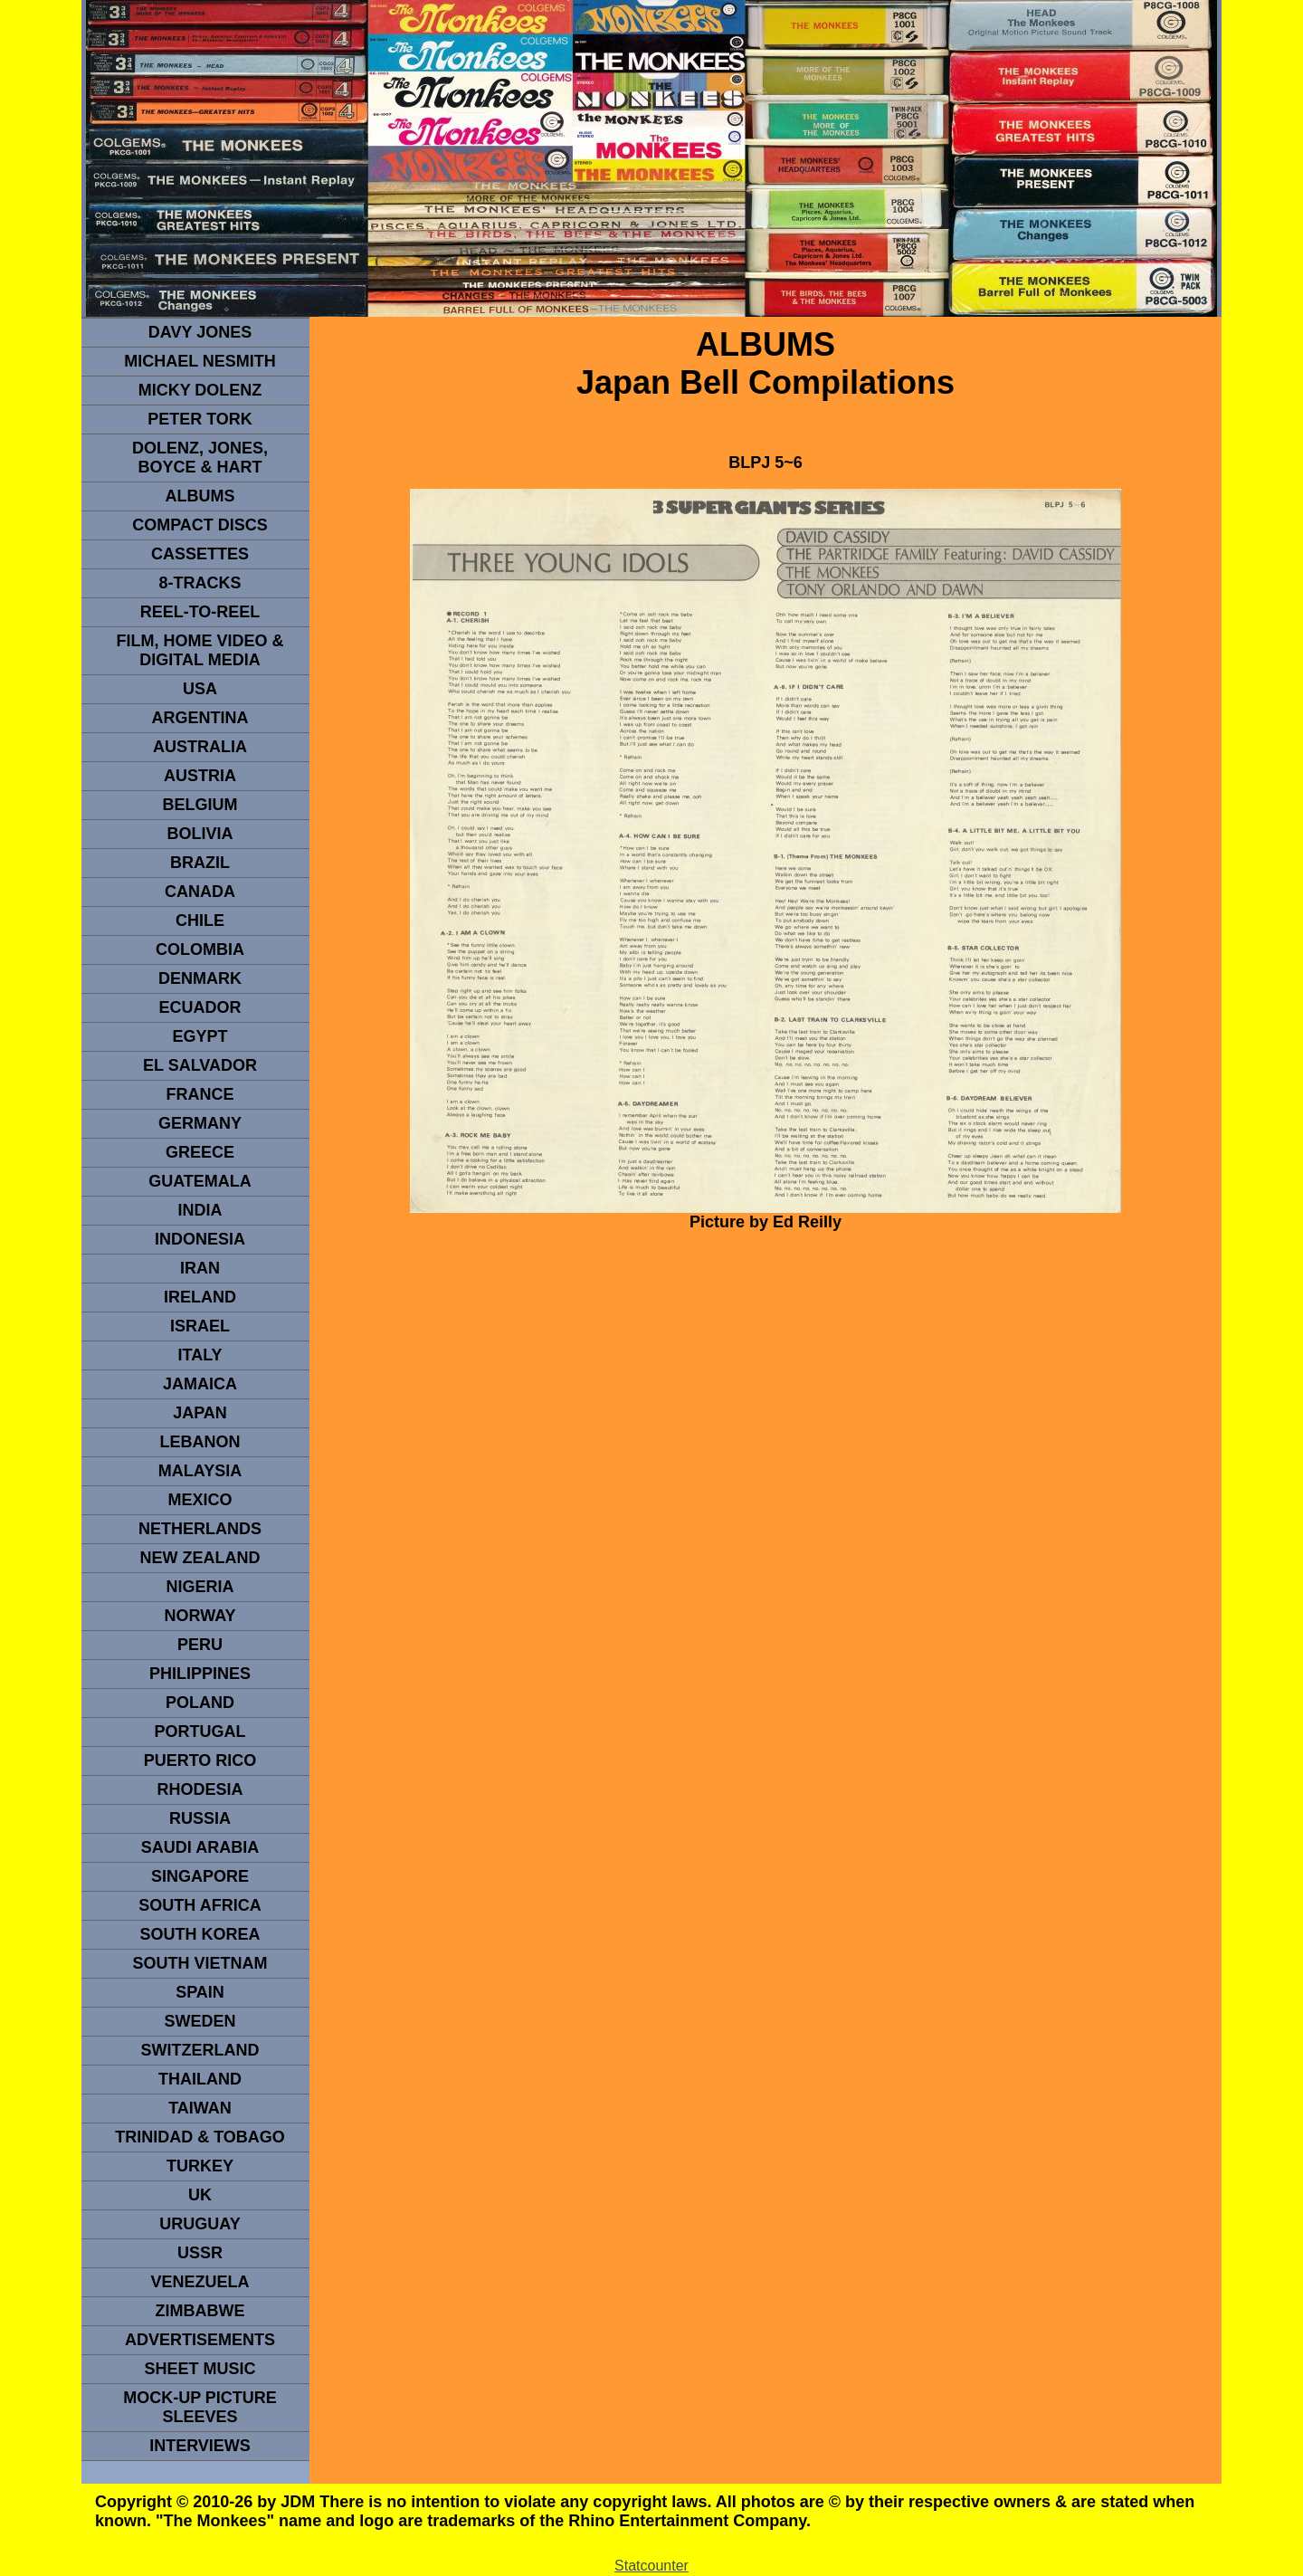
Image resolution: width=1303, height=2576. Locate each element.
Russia (200, 1818)
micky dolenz (200, 390)
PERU (200, 1645)
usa (200, 689)
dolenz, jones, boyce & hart (200, 457)
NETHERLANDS (200, 1529)
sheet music (199, 2369)
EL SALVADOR (200, 1065)
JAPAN (200, 1413)
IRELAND (200, 1297)
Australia (200, 747)
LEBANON (200, 1442)
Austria (200, 776)
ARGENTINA (200, 718)
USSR (200, 2253)
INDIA (200, 1210)
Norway (199, 1616)
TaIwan (200, 2108)
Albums (200, 496)
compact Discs (200, 525)
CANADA (200, 892)
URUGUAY (199, 2224)
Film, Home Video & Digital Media (199, 650)
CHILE (200, 920)
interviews (200, 2446)
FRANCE (200, 1094)
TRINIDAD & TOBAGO (200, 2137)
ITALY (199, 1355)
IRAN (200, 1268)
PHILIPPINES (200, 1674)
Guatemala (200, 1181)
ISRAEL (200, 1326)
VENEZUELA (199, 2282)
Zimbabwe (200, 2311)
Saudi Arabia (200, 1847)
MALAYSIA (200, 1471)
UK (200, 2195)
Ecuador (199, 1007)
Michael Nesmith (200, 361)
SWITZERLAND (200, 2050)
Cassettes (200, 554)
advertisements (200, 2340)
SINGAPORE (200, 1876)
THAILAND (200, 2079)
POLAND (200, 1702)
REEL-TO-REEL (200, 612)
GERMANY (200, 1123)
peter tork (199, 419)
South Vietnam (199, 1963)
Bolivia (199, 834)
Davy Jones (200, 332)
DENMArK (200, 978)
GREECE (200, 1152)
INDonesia (200, 1239)
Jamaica (200, 1384)
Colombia (200, 949)
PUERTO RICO (200, 1760)
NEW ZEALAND (200, 1558)
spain (200, 1992)
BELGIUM (200, 805)
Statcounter (651, 2565)
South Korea (199, 1934)
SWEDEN (199, 2021)
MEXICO (199, 1500)
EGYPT (199, 1036)
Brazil (200, 863)
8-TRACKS (199, 583)
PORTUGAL (200, 1731)
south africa (199, 1905)
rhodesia (200, 1789)
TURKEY (199, 2166)
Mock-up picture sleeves (200, 2407)
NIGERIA (199, 1587)
